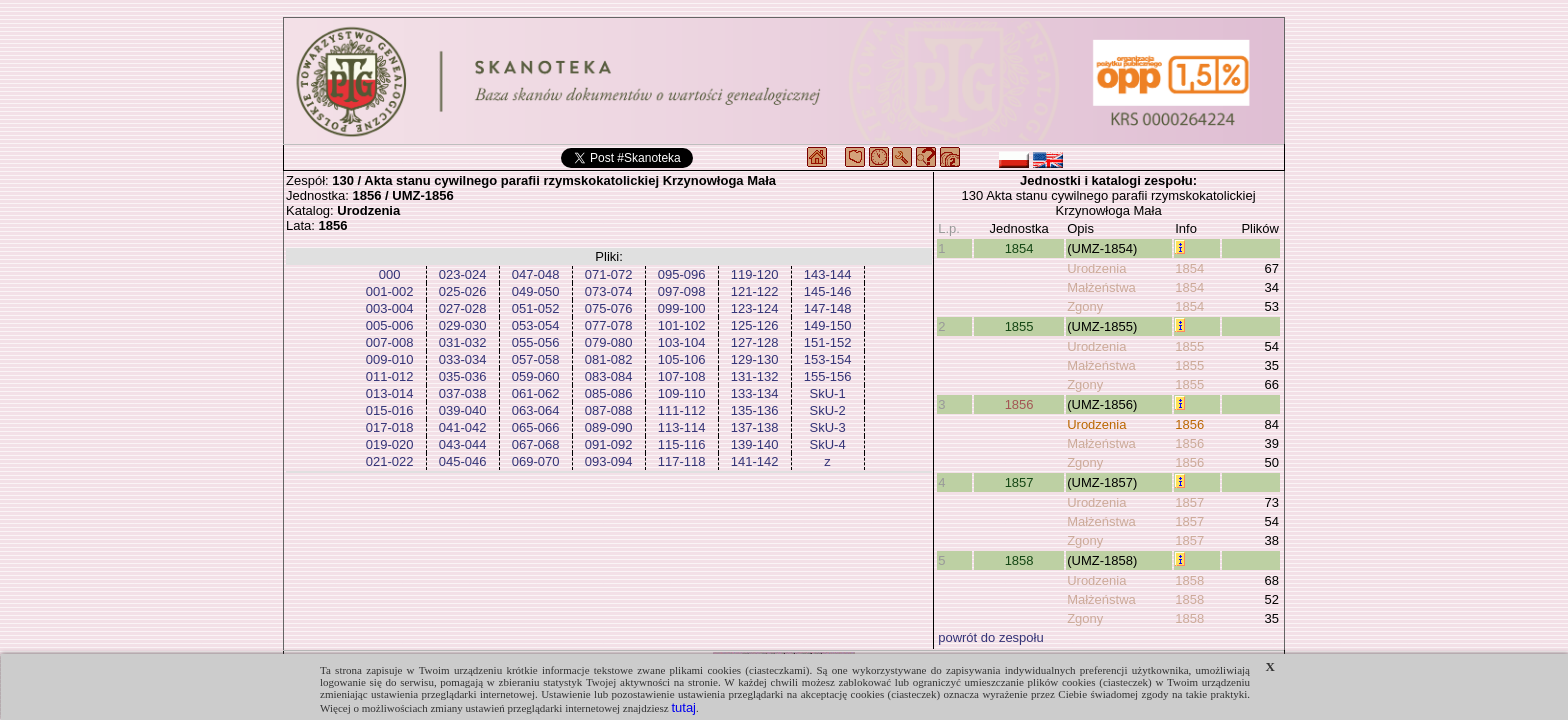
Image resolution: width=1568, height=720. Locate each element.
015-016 (390, 410)
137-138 (755, 427)
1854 (1019, 248)
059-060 (536, 376)
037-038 (463, 393)
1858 (1019, 560)
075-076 (609, 308)
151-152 (828, 342)
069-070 (536, 461)
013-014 (390, 393)
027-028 (463, 308)
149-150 (828, 325)
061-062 (536, 393)
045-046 (463, 461)
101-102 (682, 325)
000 (390, 274)
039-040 (463, 410)
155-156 (828, 376)
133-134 (755, 393)
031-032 (463, 342)
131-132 (755, 376)
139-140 (755, 444)
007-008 (390, 342)
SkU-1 (828, 393)
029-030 (463, 325)
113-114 (682, 427)
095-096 (682, 274)
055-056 (536, 342)
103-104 (682, 342)
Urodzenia (1096, 268)
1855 (1019, 326)
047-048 (536, 274)
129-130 (755, 359)
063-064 (536, 410)
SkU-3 (828, 427)
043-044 (463, 444)
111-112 (682, 410)
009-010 (390, 359)
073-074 (609, 291)
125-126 (755, 325)
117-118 (682, 461)
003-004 (390, 308)
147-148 (828, 308)
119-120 (755, 274)
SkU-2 (828, 410)
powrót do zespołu (991, 637)
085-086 (609, 393)
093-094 (609, 461)
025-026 (463, 291)
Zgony (1085, 306)
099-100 (682, 308)
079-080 (609, 342)
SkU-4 (828, 444)
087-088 (609, 410)
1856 (1019, 404)
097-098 (682, 291)
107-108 (682, 376)
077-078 (609, 325)
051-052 (536, 308)
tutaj (683, 707)
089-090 (609, 427)
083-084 (609, 376)
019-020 (390, 444)
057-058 (536, 359)
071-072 (609, 274)
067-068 (536, 444)
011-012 (390, 376)
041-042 (463, 427)
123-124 (755, 308)
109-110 (682, 393)
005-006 (390, 325)
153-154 (828, 359)
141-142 (755, 461)
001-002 (390, 291)
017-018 (390, 427)
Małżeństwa (1101, 287)
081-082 (609, 359)
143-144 (828, 274)
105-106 (682, 359)
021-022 (390, 461)
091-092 (609, 444)
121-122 (755, 291)
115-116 (682, 444)
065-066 (536, 427)
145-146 (828, 291)
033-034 (463, 359)
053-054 (536, 325)
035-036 (463, 376)
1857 (1019, 482)
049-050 (536, 291)
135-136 (755, 410)
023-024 (463, 274)
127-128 (755, 342)
